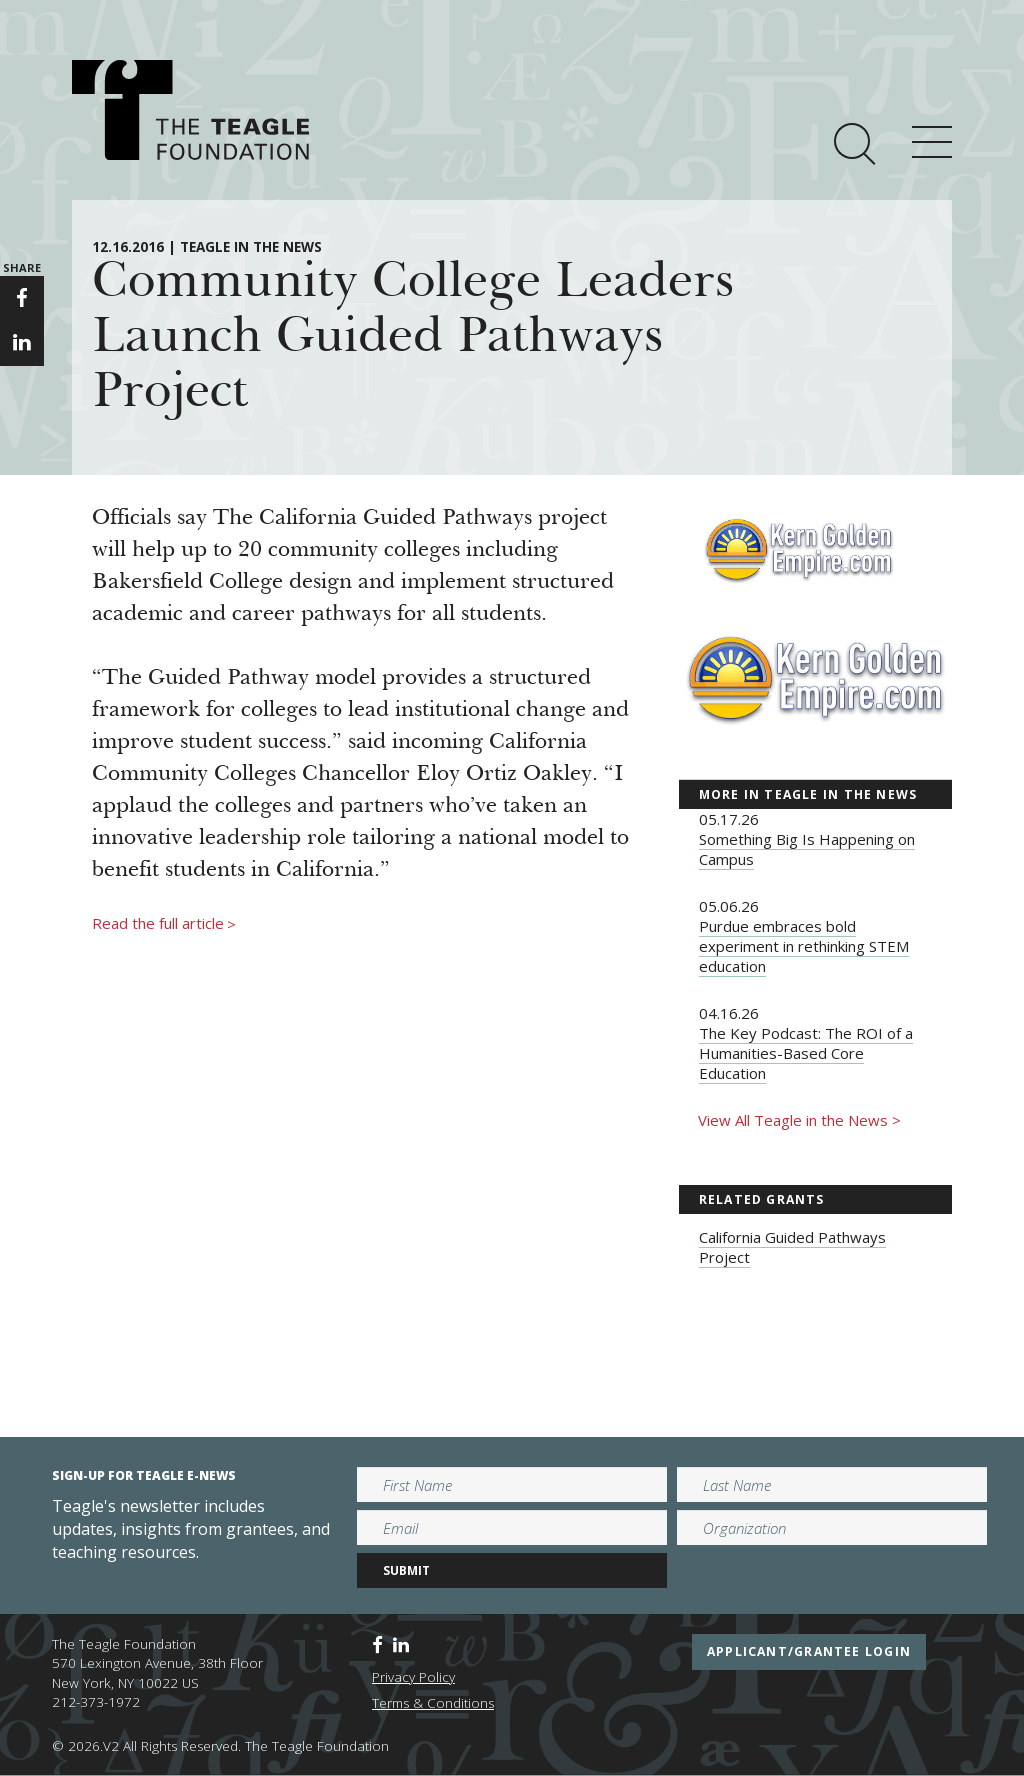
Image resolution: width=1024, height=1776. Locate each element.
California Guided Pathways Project (792, 1247)
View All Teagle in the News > (799, 1120)
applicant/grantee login (809, 1651)
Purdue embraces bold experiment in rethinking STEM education (804, 946)
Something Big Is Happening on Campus (807, 849)
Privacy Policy (413, 1677)
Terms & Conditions (433, 1703)
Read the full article (164, 924)
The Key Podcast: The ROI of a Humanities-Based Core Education (806, 1053)
